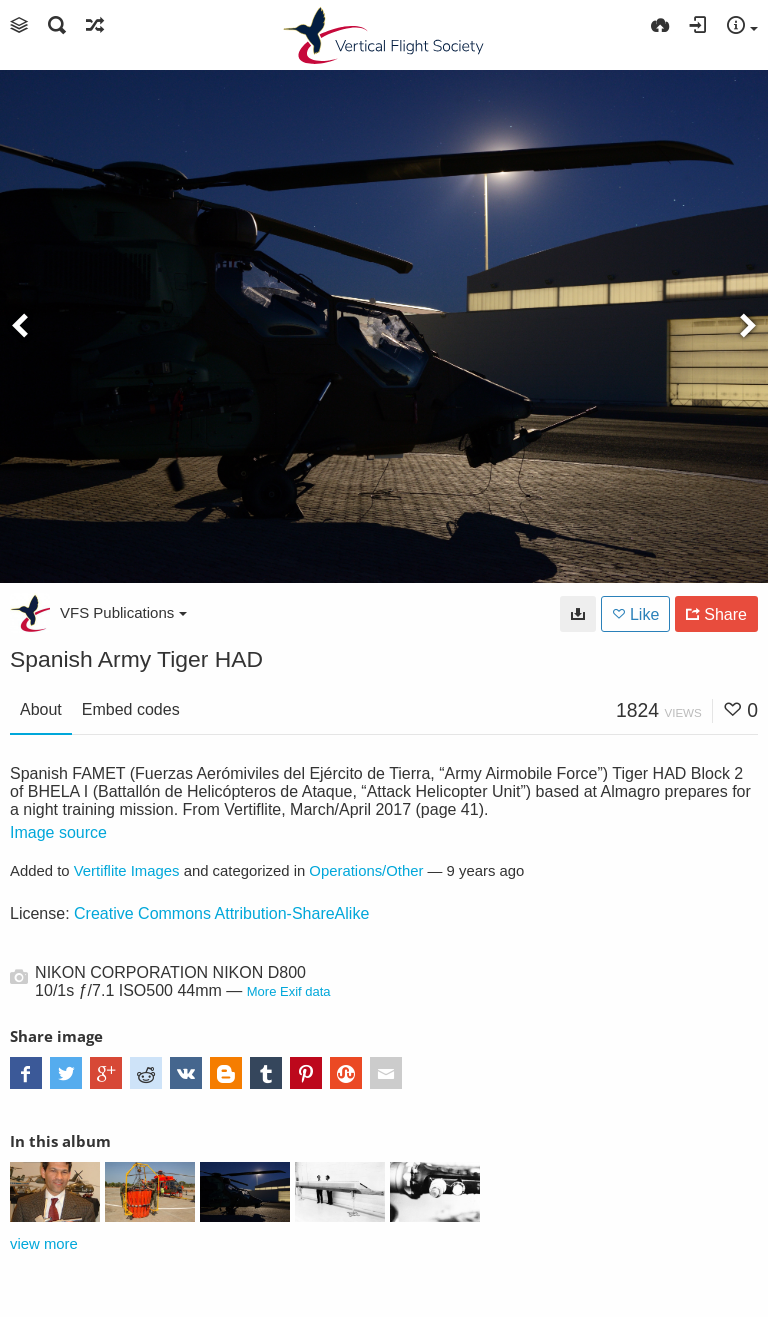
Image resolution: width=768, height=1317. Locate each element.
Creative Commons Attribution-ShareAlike (221, 913)
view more (44, 1244)
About (41, 709)
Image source (58, 832)
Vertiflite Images (127, 871)
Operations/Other (366, 871)
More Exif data (289, 991)
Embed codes (131, 709)
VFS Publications (123, 612)
